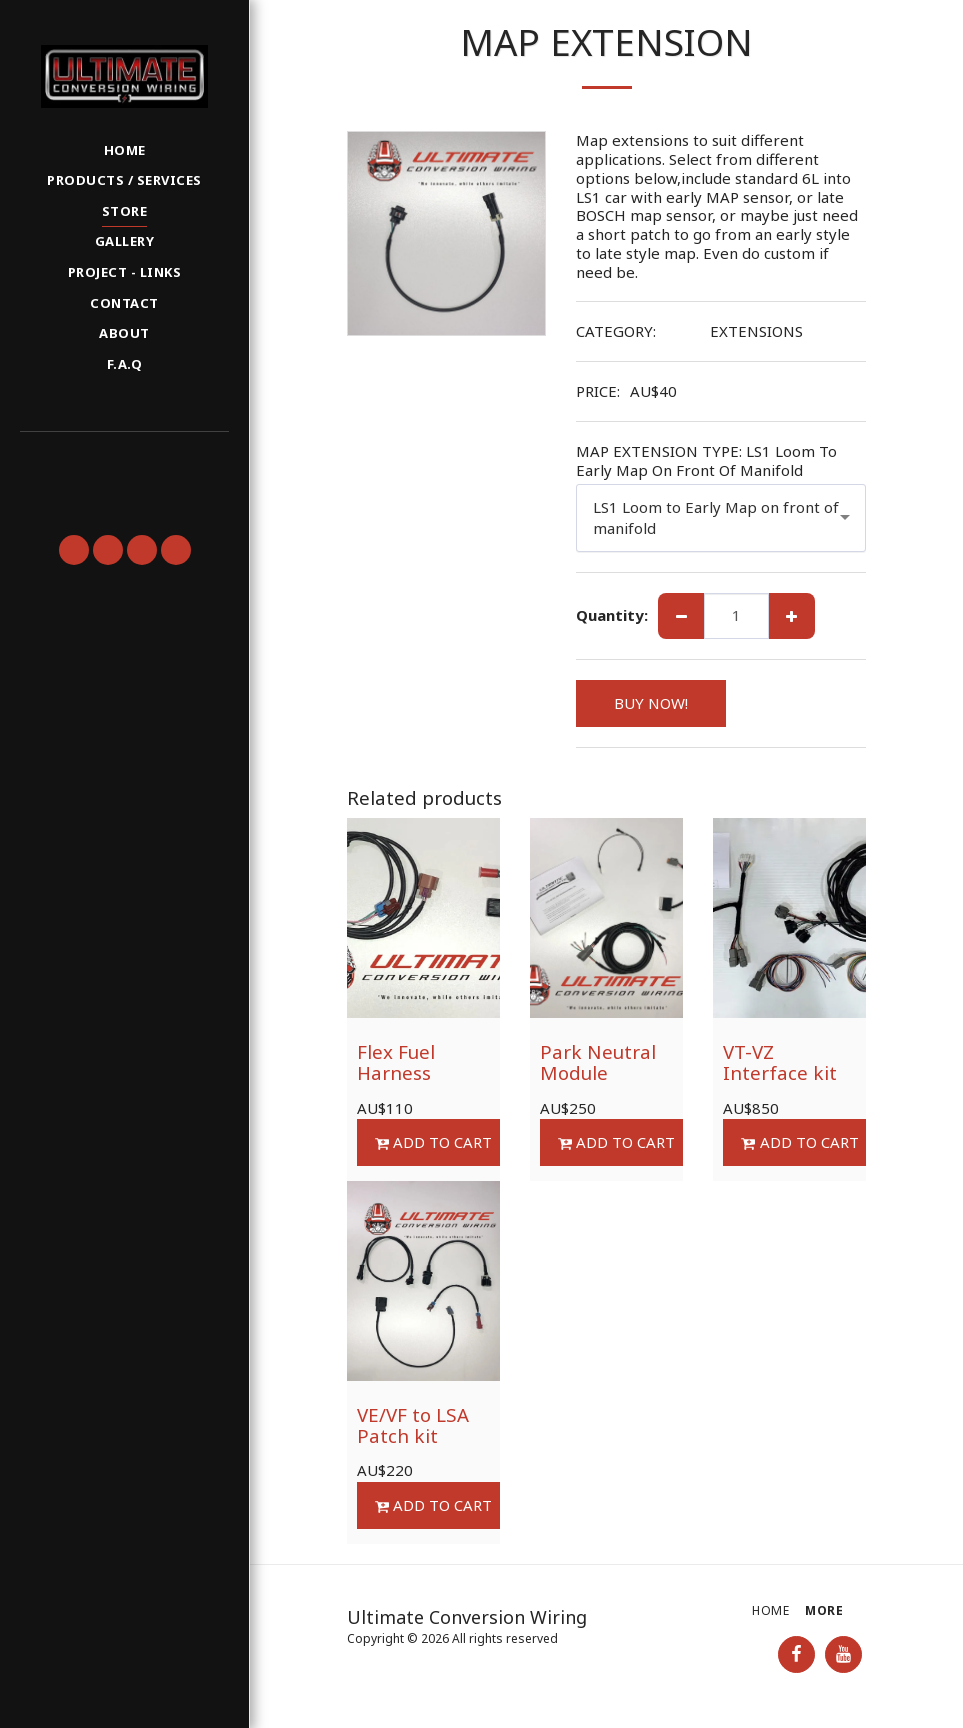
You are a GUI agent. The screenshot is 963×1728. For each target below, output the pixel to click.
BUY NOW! (651, 703)
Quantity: (612, 615)
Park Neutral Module (598, 1062)
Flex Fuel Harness (396, 1062)
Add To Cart (433, 1142)
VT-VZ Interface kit (780, 1062)
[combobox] (721, 517)
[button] (124, 458)
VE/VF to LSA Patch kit (413, 1425)
